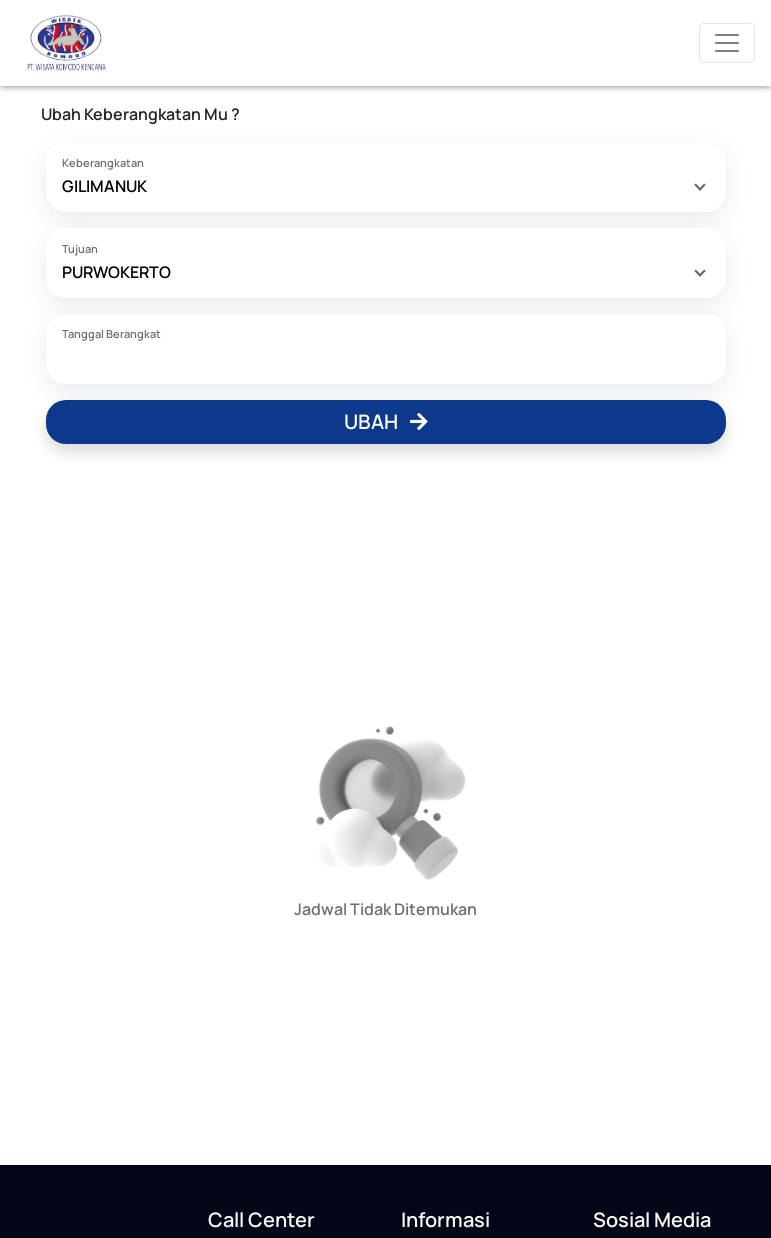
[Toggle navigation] (727, 43)
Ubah (386, 421)
